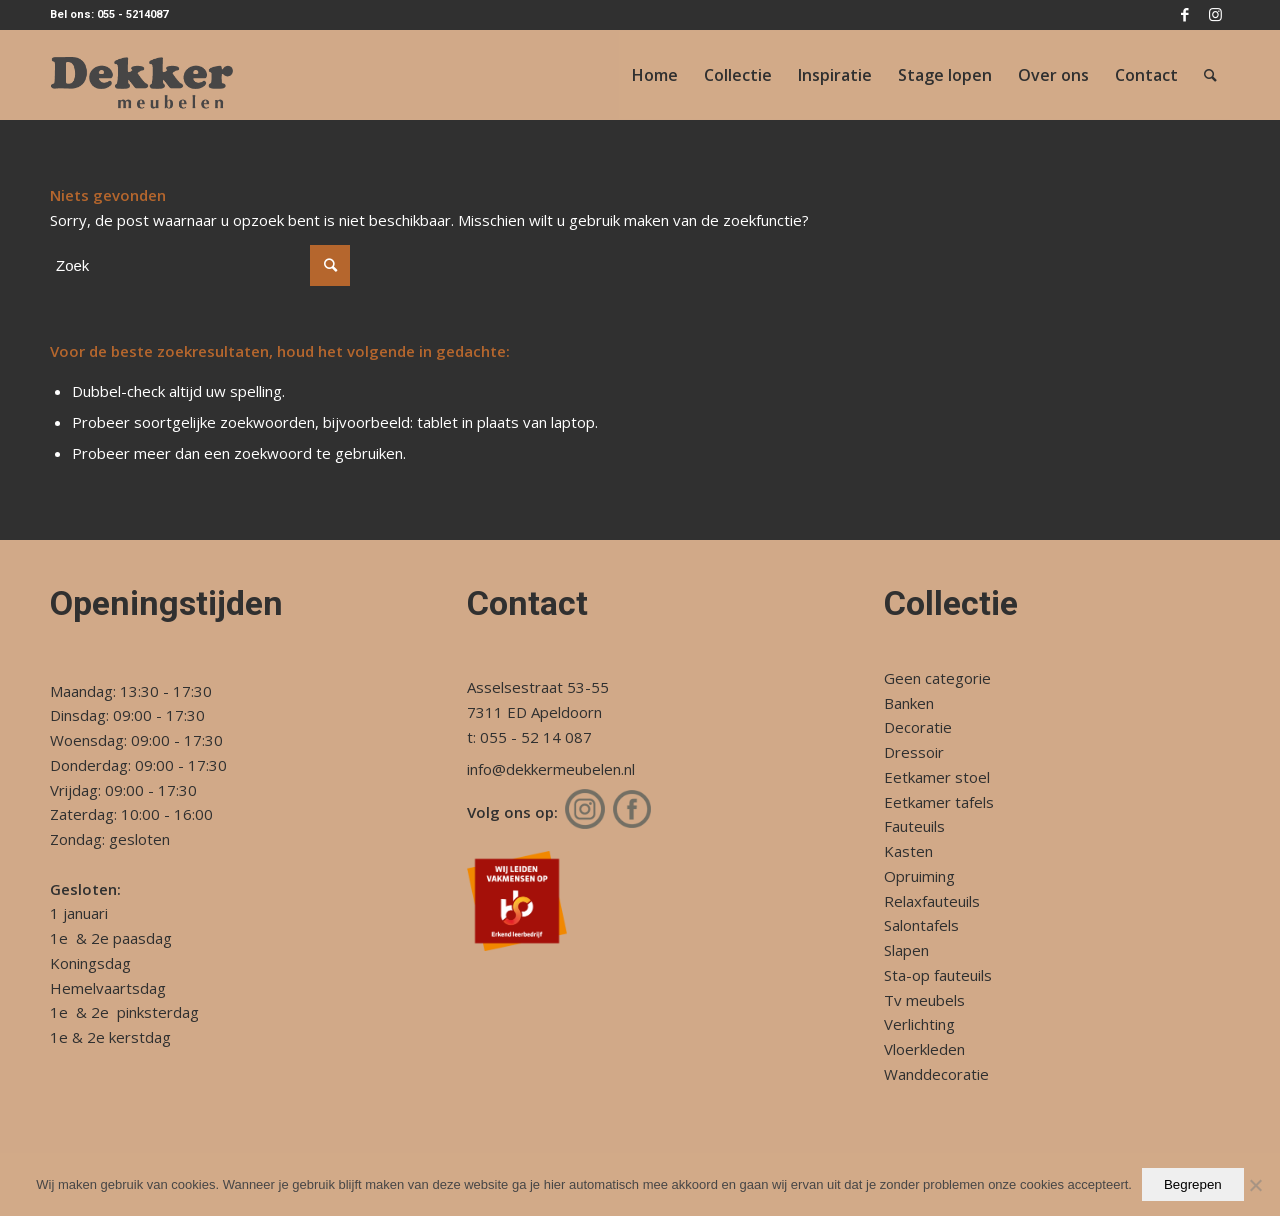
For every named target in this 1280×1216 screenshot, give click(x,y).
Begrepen (1193, 1184)
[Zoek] (1210, 75)
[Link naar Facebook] (1184, 15)
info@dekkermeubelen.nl (551, 769)
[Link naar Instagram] (1215, 15)
